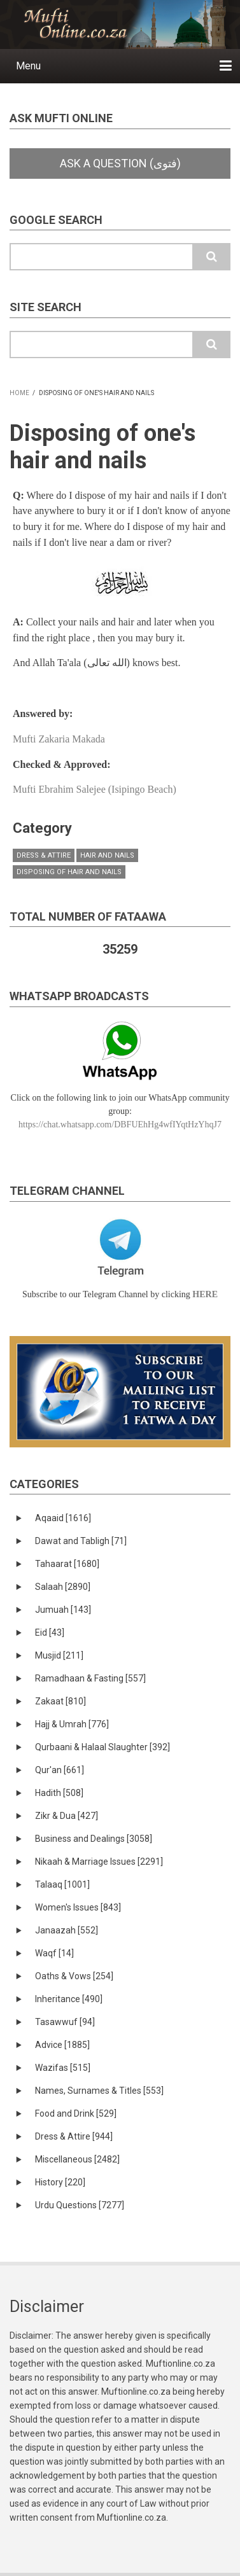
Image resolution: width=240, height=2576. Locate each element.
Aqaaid (63, 1518)
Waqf (54, 1953)
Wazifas (62, 2068)
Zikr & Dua (66, 1816)
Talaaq (62, 1884)
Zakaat (60, 1701)
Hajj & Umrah (72, 1724)
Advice (62, 2045)
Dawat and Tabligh (81, 1541)
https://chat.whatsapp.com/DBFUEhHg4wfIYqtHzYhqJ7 (120, 1124)
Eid (49, 1632)
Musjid (59, 1655)
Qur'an (59, 1770)
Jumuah (63, 1610)
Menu (28, 66)
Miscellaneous (77, 2159)
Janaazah (66, 1930)
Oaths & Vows (74, 1976)
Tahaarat (67, 1564)
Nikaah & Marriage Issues (99, 1861)
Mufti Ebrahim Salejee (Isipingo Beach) (94, 789)
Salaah (62, 1587)
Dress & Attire (44, 855)
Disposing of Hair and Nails (69, 872)
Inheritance (68, 1999)
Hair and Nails (107, 855)
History (60, 2182)
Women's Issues (78, 1907)
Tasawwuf (65, 2022)
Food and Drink (75, 2113)
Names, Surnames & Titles (99, 2090)
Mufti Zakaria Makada (59, 739)
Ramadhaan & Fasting (90, 1678)
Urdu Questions (79, 2205)
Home (19, 392)
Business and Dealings (93, 1839)
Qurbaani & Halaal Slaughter (102, 1747)
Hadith (59, 1793)
